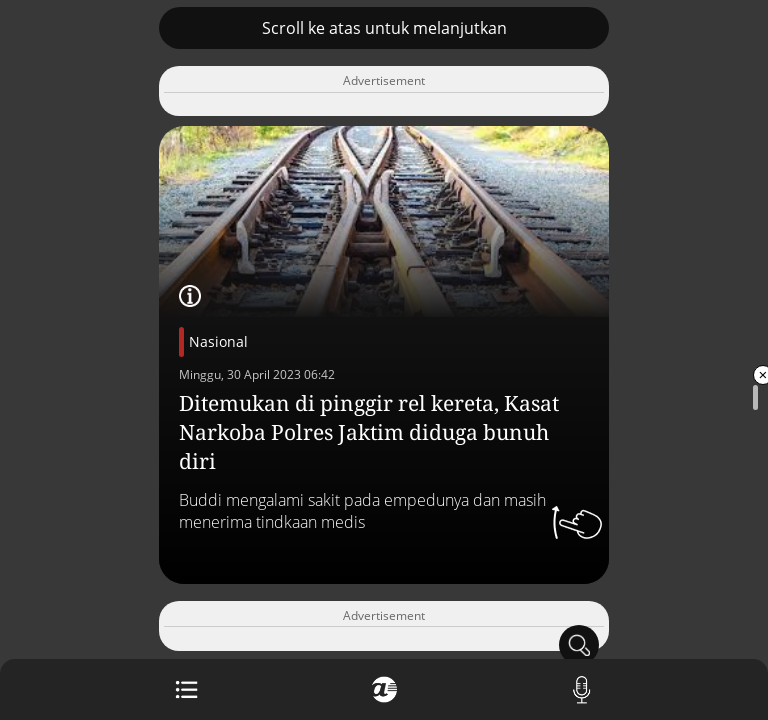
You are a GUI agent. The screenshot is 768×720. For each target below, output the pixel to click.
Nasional (218, 341)
